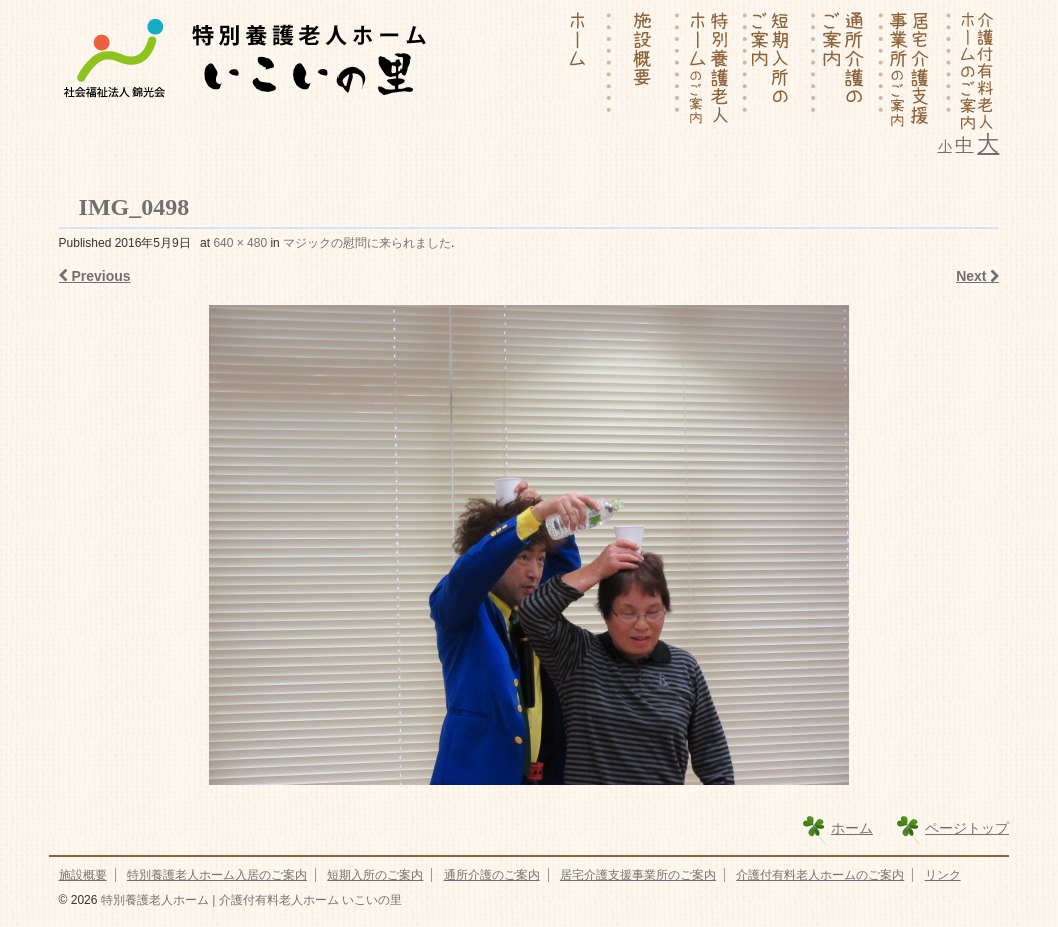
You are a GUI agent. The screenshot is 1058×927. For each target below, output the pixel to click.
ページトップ (967, 828)
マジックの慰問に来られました (367, 243)
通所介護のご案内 (492, 875)
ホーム (852, 828)
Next (977, 276)
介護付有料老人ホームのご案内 (820, 875)
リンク (943, 875)
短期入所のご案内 (375, 875)
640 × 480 (240, 243)
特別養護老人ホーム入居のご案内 (217, 875)
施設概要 (83, 875)
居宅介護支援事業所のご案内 (638, 875)
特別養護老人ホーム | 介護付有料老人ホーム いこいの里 (249, 900)
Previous (95, 276)
